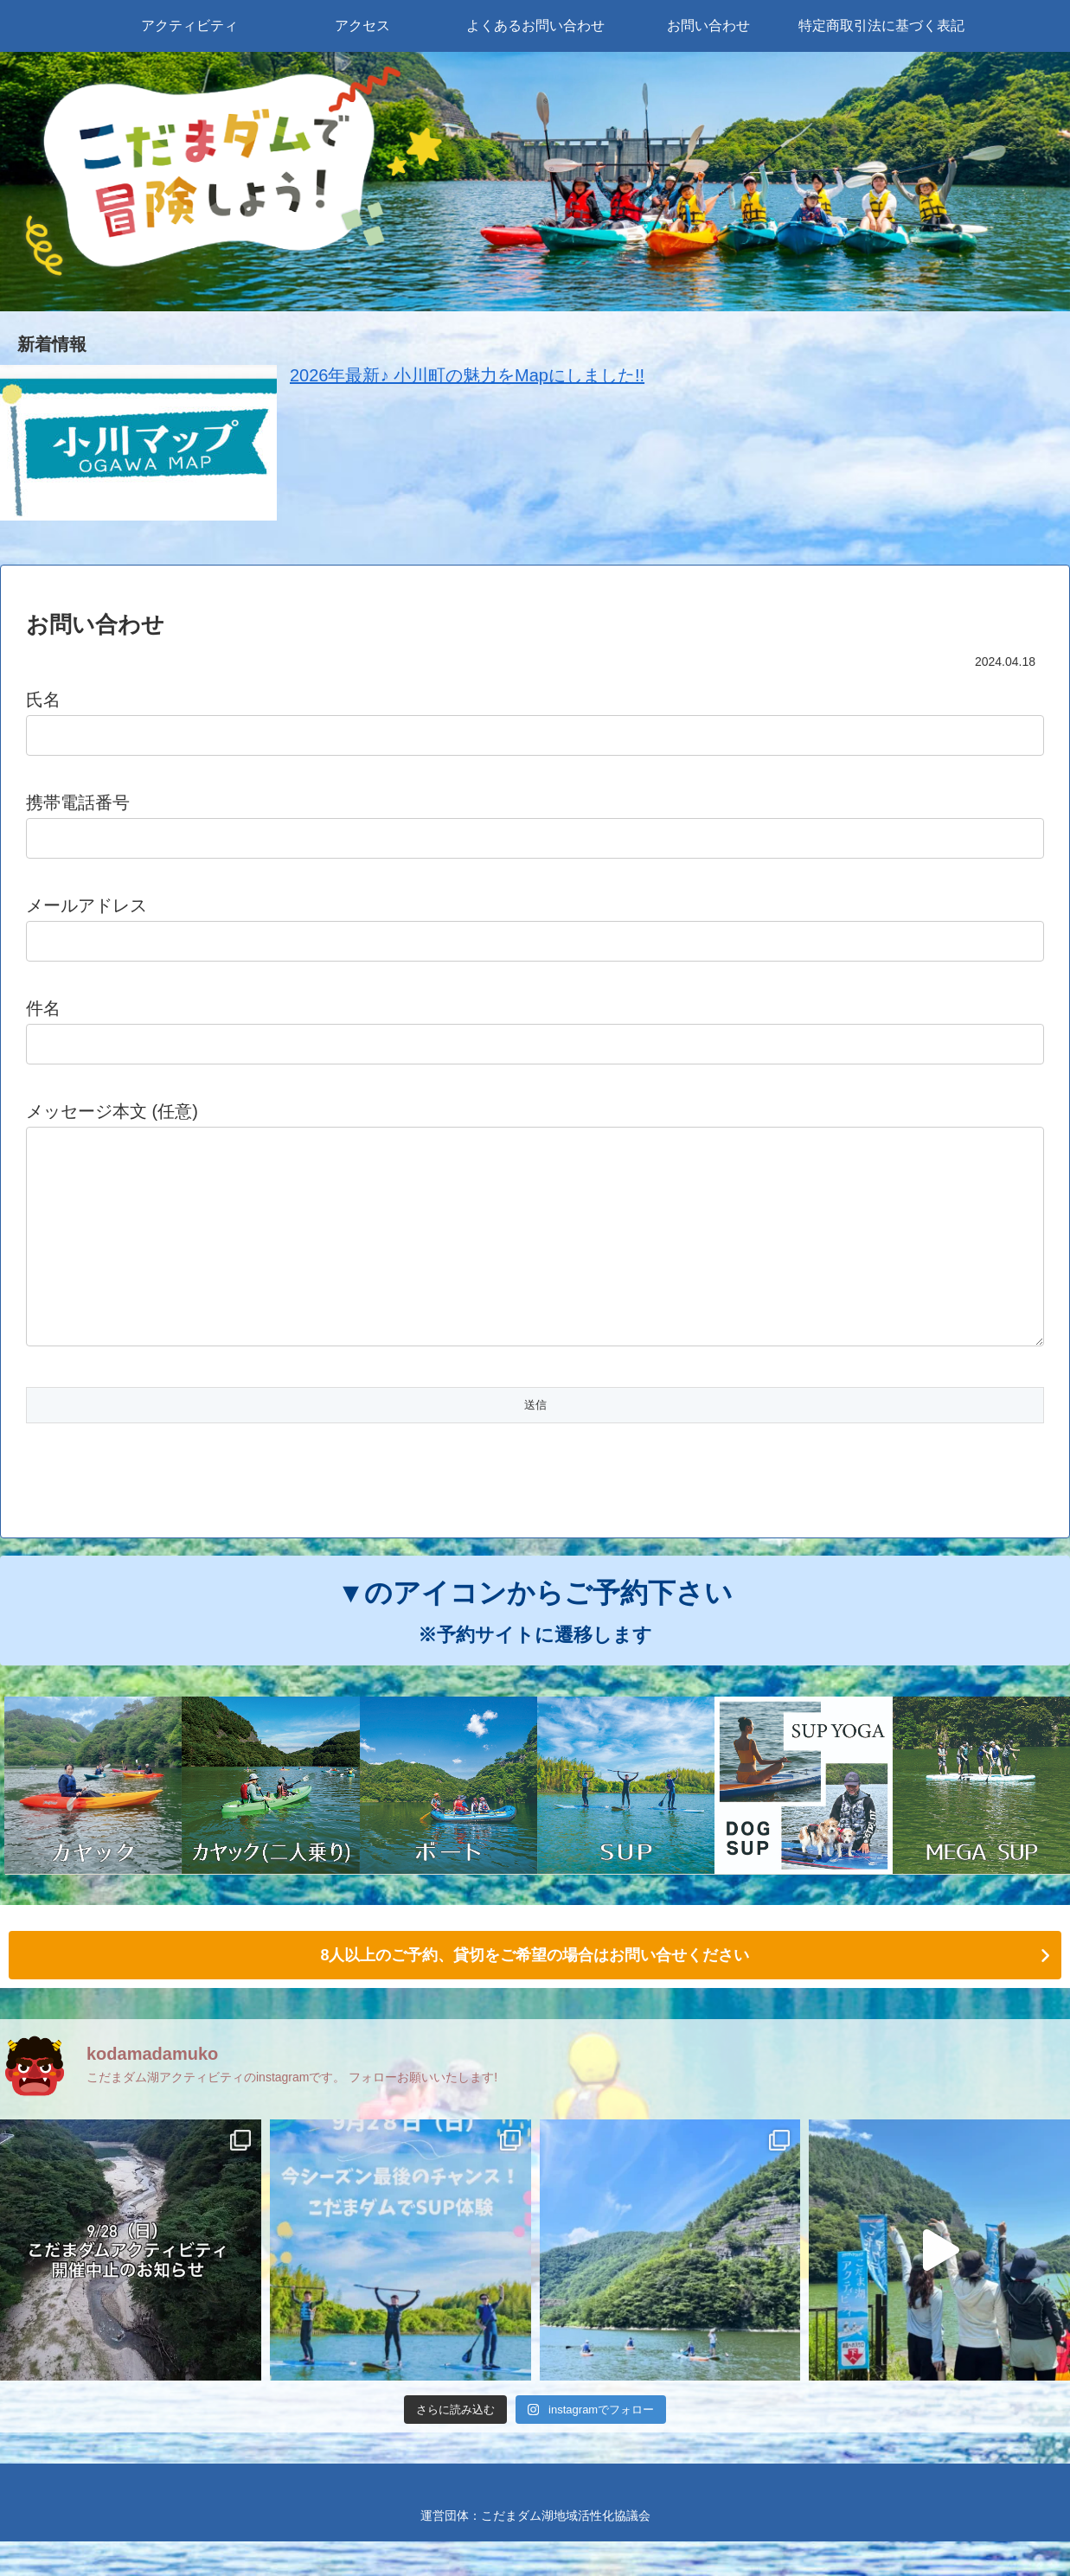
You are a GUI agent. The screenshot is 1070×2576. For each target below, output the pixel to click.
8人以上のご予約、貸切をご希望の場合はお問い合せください (534, 1989)
